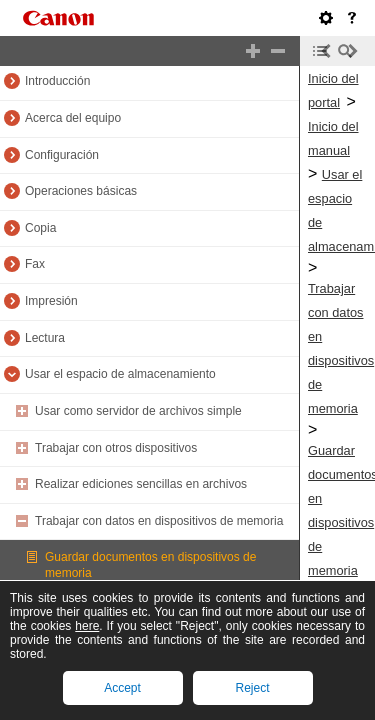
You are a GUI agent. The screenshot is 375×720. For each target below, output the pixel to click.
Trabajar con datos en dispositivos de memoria (159, 521)
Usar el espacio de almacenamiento (120, 374)
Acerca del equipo (73, 118)
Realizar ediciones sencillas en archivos (141, 484)
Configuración (62, 155)
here (87, 626)
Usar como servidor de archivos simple (138, 411)
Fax (35, 264)
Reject (252, 688)
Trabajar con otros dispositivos (116, 448)
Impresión (51, 301)
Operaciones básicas (81, 191)
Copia (40, 228)
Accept (122, 688)
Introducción (57, 81)
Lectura (45, 338)
